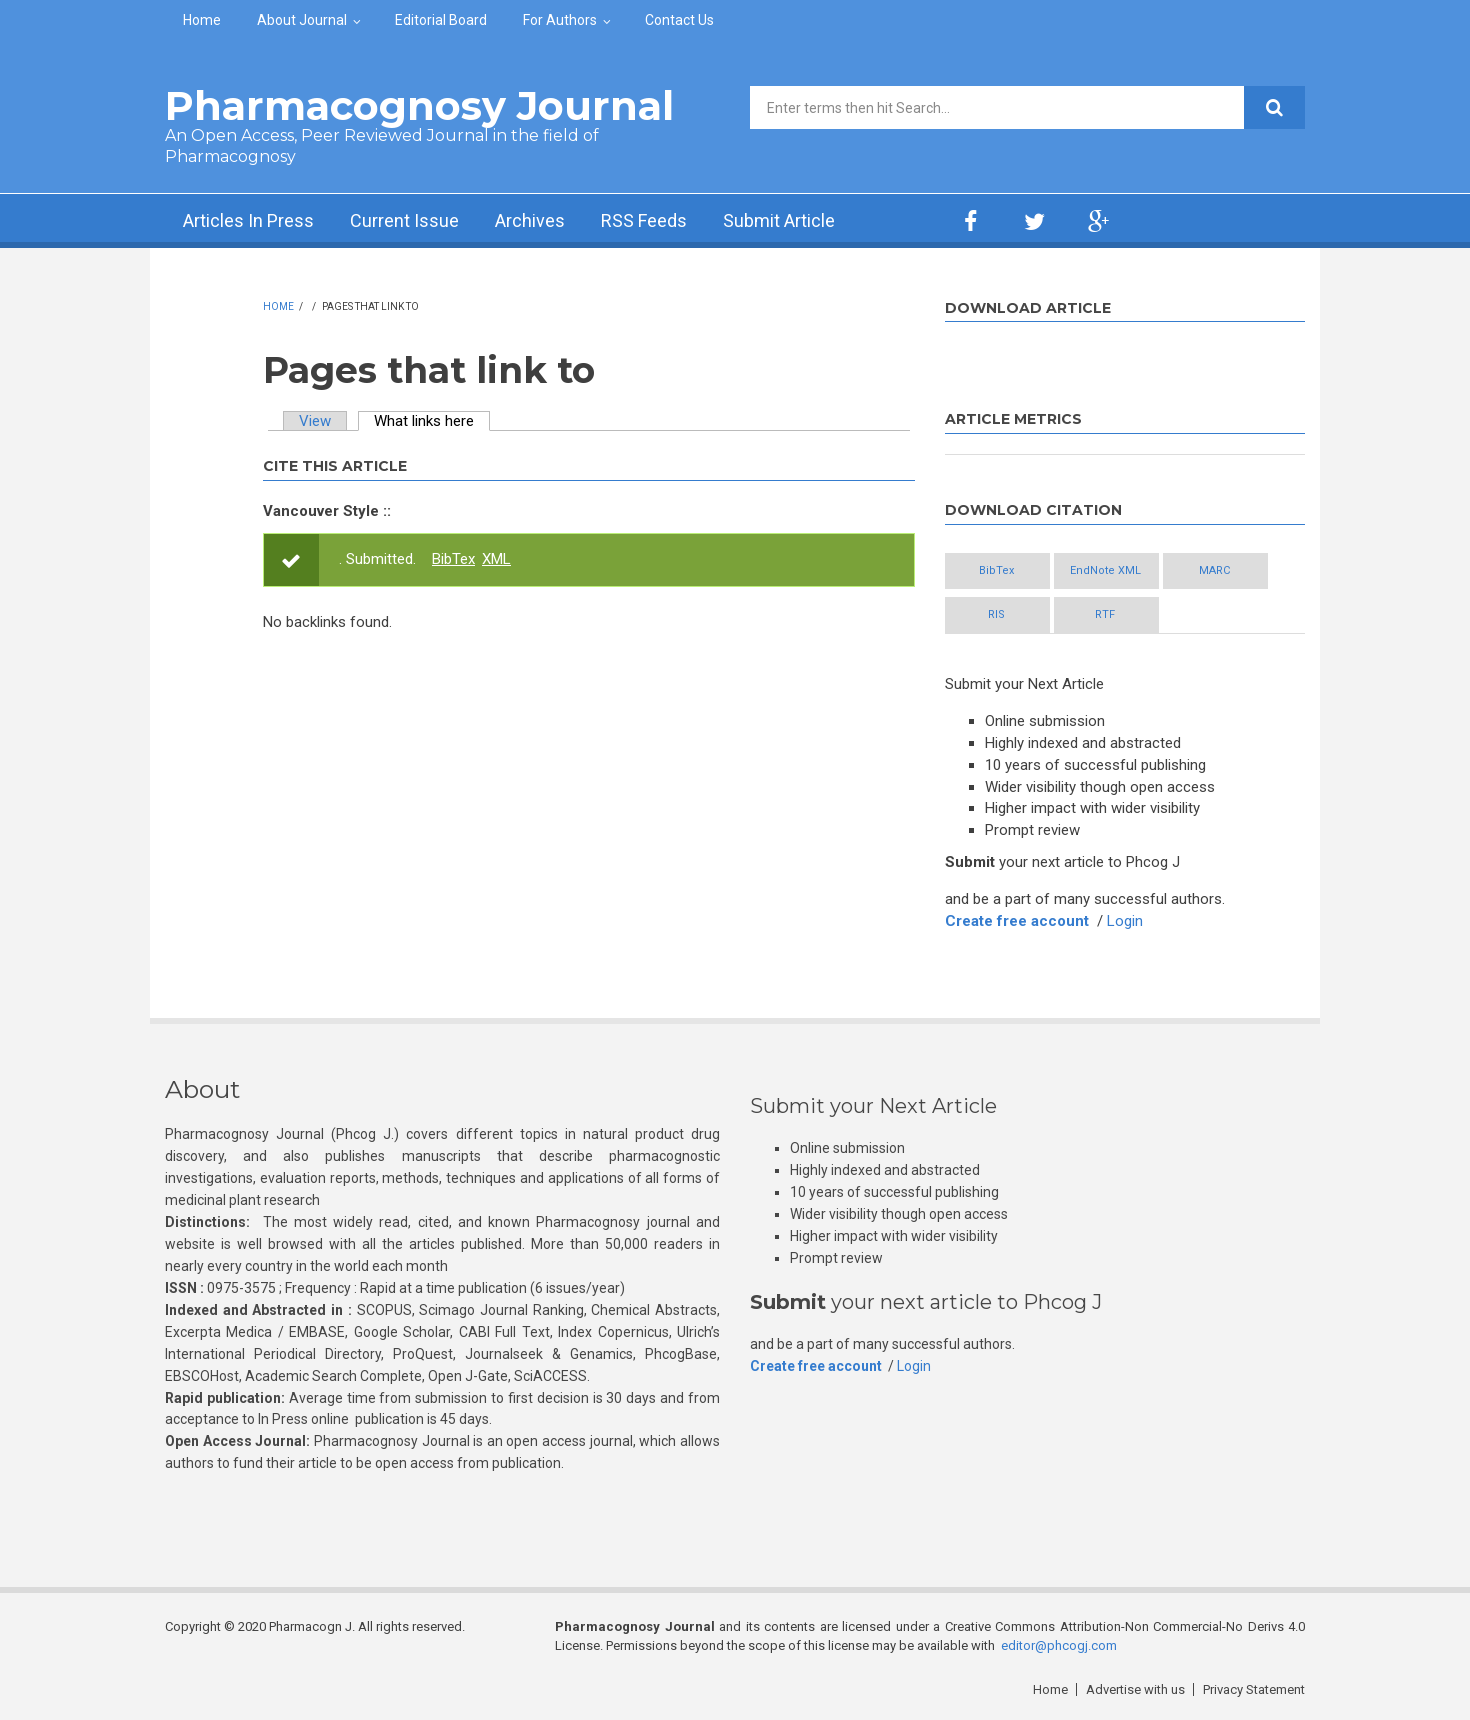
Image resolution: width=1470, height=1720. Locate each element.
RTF (1105, 614)
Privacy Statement (1254, 1689)
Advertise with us (1135, 1689)
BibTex (453, 559)
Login (1125, 921)
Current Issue (404, 220)
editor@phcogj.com (1059, 1645)
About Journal (302, 20)
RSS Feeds (644, 220)
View (315, 421)
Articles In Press (248, 220)
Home (202, 20)
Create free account (1017, 921)
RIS (996, 614)
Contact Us (679, 20)
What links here (432, 421)
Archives (530, 220)
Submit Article (779, 220)
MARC (1214, 570)
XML (496, 559)
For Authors (560, 20)
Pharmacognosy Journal (419, 105)
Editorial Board (441, 20)
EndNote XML (1105, 570)
